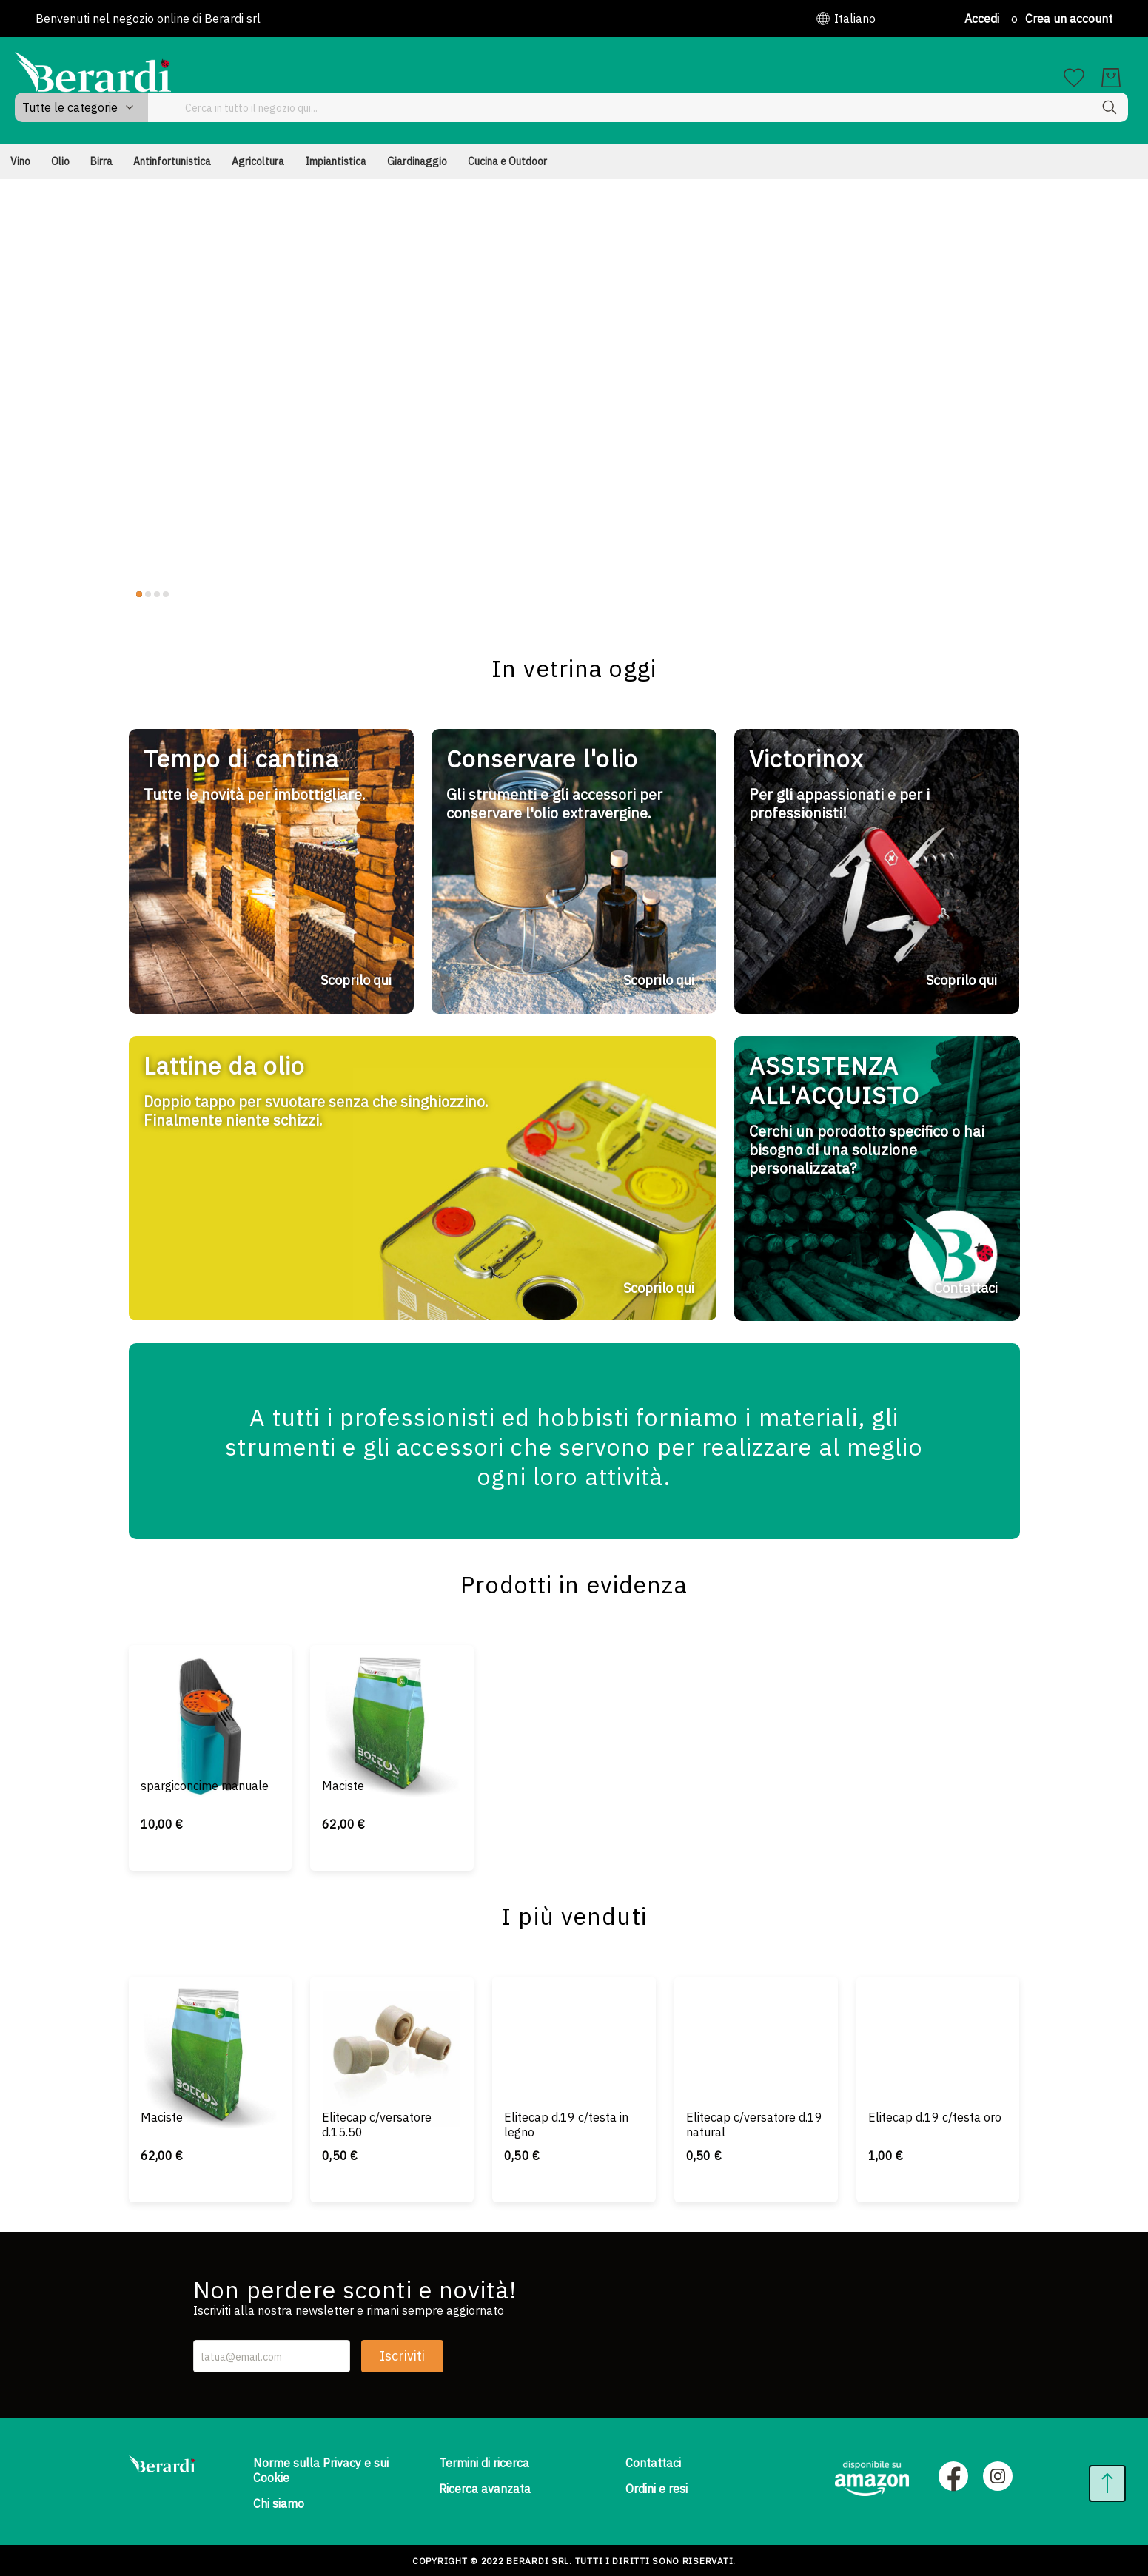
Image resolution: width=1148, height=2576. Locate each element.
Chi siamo (278, 2501)
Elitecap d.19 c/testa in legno (566, 2121)
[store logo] (93, 72)
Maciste (343, 1782)
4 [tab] (166, 565)
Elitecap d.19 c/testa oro (934, 2113)
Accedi (981, 18)
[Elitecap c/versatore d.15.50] (392, 2029)
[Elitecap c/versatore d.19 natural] (756, 2029)
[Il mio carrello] (1111, 78)
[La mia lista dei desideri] (1074, 78)
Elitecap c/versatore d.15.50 (377, 2121)
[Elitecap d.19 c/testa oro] (938, 2029)
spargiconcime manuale (205, 1782)
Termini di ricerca (484, 2460)
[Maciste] (392, 1697)
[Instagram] (998, 2474)
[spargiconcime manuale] (211, 1697)
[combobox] (733, 78)
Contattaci (653, 2460)
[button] (846, 18)
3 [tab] (157, 565)
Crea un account (1068, 18)
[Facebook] (953, 2474)
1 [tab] (139, 565)
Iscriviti (402, 2354)
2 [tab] (148, 565)
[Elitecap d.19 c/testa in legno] (574, 2029)
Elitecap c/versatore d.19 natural (754, 2121)
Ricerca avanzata (485, 2486)
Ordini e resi (656, 2486)
